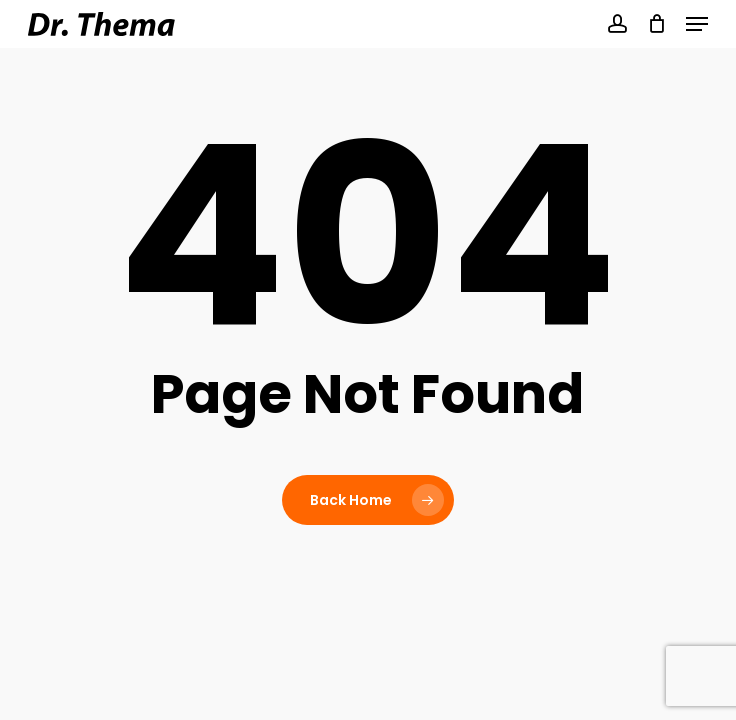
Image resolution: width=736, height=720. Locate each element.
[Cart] (656, 24)
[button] (697, 24)
